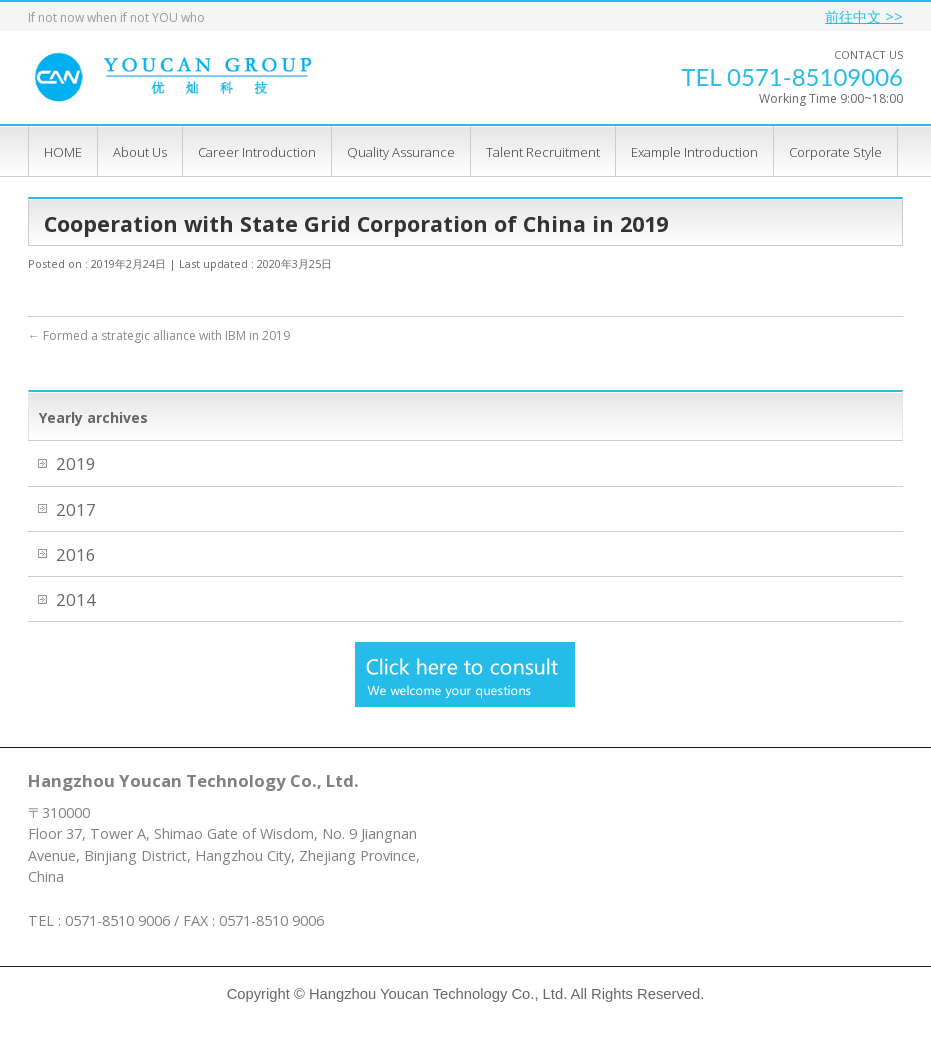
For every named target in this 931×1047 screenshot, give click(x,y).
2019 (78, 463)
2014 (78, 599)
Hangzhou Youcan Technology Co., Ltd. (438, 994)
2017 (78, 509)
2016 (78, 554)
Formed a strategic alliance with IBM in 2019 (159, 335)
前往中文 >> (864, 16)
